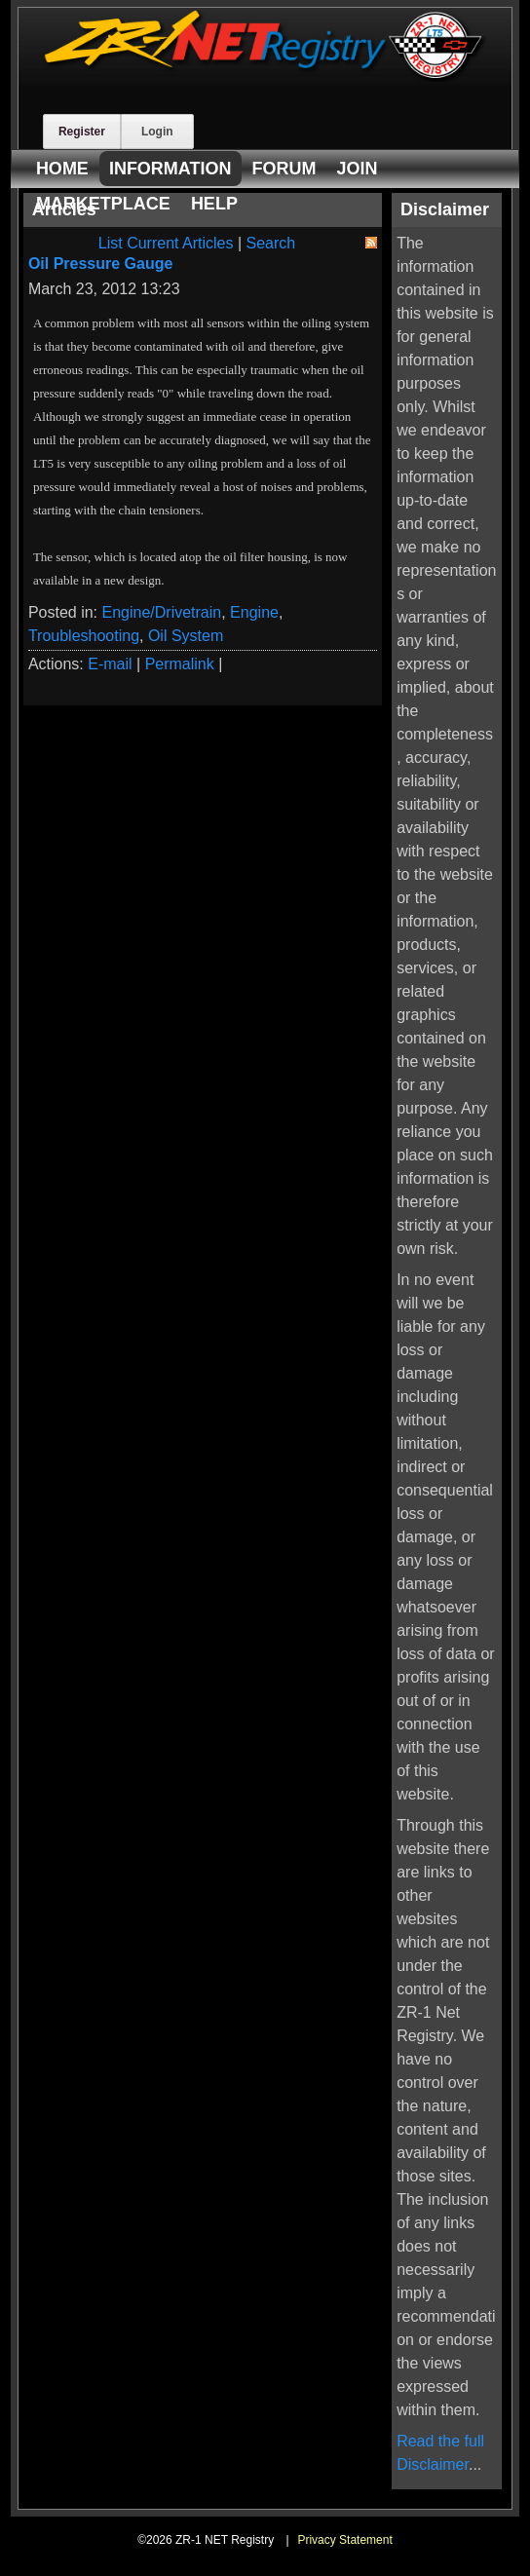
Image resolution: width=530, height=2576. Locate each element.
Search (271, 243)
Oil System (185, 635)
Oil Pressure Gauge (100, 263)
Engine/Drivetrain (161, 612)
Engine (254, 612)
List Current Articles (166, 243)
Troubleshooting (83, 635)
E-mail (110, 664)
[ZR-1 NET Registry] (265, 76)
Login (157, 131)
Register (81, 131)
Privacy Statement (344, 2540)
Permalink (179, 664)
